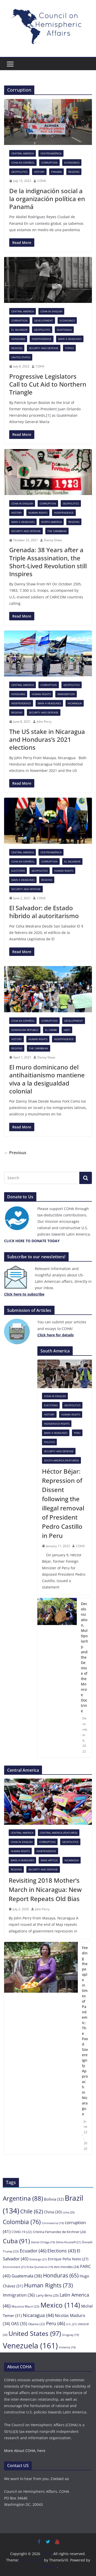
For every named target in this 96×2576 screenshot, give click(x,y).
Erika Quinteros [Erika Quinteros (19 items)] (40, 2267)
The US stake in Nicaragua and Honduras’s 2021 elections (47, 739)
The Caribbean (57, 531)
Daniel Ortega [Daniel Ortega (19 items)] (43, 2242)
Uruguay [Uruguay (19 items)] (70, 2335)
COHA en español (23, 162)
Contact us (60, 2478)
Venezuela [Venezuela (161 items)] (30, 2345)
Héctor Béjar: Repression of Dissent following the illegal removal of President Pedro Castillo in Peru (63, 1503)
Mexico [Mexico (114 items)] (60, 2305)
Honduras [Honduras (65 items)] (61, 2275)
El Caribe (51, 1030)
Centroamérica (50, 153)
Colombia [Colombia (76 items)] (22, 2222)
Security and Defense (43, 348)
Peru (77, 1433)
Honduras (18, 339)
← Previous (15, 1152)
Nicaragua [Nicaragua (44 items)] (38, 2315)
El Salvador (19, 329)
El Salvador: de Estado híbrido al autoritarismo (44, 912)
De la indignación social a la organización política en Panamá (47, 199)
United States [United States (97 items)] (34, 2333)
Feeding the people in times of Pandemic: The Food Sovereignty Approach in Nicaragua (85, 2030)
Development (43, 320)
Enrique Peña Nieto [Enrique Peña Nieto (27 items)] (68, 2259)
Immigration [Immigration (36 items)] (19, 2295)
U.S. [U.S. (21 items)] (71, 2324)
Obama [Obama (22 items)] (36, 2324)
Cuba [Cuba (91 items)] (16, 2241)
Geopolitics (19, 172)
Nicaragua (75, 703)
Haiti (67, 1030)
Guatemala (64, 329)
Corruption (49, 162)
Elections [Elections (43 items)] (61, 2251)
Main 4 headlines (69, 339)
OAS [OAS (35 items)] (19, 2323)
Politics (49, 1442)
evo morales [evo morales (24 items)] (66, 2266)
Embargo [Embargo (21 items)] (38, 2259)
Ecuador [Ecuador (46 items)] (33, 2250)
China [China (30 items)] (53, 2211)
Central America (22, 153)
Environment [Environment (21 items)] (14, 2267)
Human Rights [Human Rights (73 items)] (48, 2285)
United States (20, 357)
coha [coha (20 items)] (68, 2212)
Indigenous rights (56, 1423)
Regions (73, 172)
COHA (41, 181)
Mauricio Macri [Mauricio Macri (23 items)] (25, 2306)
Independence (41, 339)
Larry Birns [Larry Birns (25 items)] (47, 2295)
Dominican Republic (24, 1030)
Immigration (66, 694)
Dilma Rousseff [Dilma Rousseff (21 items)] (68, 2242)
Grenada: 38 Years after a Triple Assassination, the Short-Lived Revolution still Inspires (48, 562)
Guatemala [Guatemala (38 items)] (27, 2276)
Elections (18, 870)
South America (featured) (61, 1460)
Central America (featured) (58, 1832)
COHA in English (51, 311)
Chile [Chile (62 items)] (31, 2211)
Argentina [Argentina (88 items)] (23, 2198)
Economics (71, 162)
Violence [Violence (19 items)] (67, 2347)
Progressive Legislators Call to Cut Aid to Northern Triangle (47, 384)
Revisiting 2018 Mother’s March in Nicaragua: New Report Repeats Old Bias (45, 1889)
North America (51, 522)
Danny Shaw (53, 540)
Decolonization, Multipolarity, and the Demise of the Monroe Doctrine (84, 1657)
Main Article (49, 1860)
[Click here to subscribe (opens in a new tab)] (24, 1294)
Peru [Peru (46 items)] (55, 2323)
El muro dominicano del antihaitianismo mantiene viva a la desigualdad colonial (47, 1079)
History (39, 172)
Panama (56, 172)
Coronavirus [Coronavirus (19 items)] (53, 2223)
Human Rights (37, 512)
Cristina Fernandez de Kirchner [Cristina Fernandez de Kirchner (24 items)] (59, 2231)
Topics (69, 348)
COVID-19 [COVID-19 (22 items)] (22, 2232)
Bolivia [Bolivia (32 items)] (54, 2199)
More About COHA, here (24, 2450)
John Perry (44, 721)
